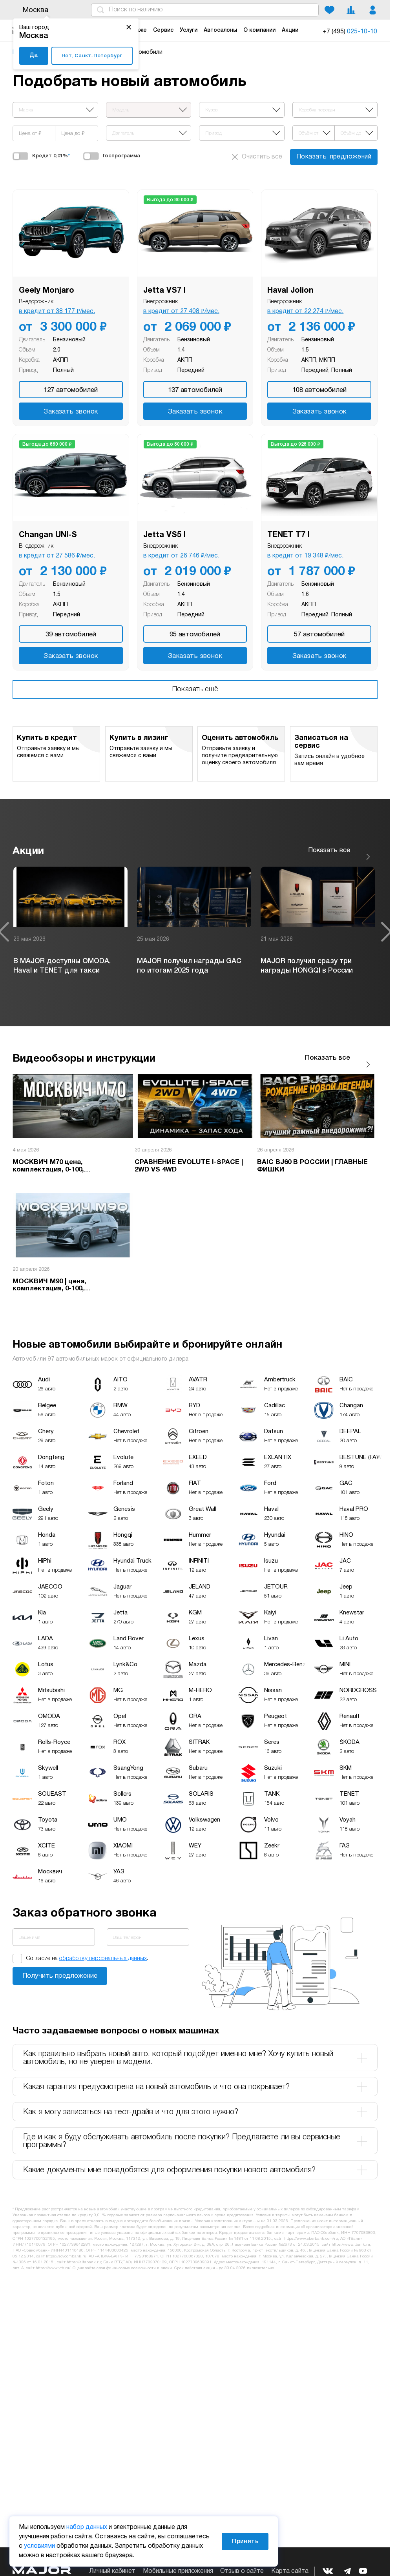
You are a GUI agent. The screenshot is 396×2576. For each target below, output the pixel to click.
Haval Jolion (290, 290)
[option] (70, 926)
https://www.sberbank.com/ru (311, 2226)
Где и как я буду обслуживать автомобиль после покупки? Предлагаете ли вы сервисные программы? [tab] (195, 2129)
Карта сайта (289, 2571)
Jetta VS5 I (164, 535)
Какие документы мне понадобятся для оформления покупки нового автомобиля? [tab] (195, 2158)
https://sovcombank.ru (66, 2244)
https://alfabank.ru (84, 2250)
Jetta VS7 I (164, 290)
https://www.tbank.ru (351, 2232)
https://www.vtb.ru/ (53, 2256)
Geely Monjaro (46, 290)
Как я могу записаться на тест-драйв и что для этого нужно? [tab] (195, 2100)
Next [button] (386, 926)
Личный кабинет (112, 2571)
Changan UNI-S (48, 535)
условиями (39, 2546)
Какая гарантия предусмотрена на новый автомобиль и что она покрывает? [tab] (195, 2075)
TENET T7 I (288, 535)
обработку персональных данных (103, 1946)
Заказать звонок (71, 412)
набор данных (86, 2527)
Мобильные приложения (178, 2571)
